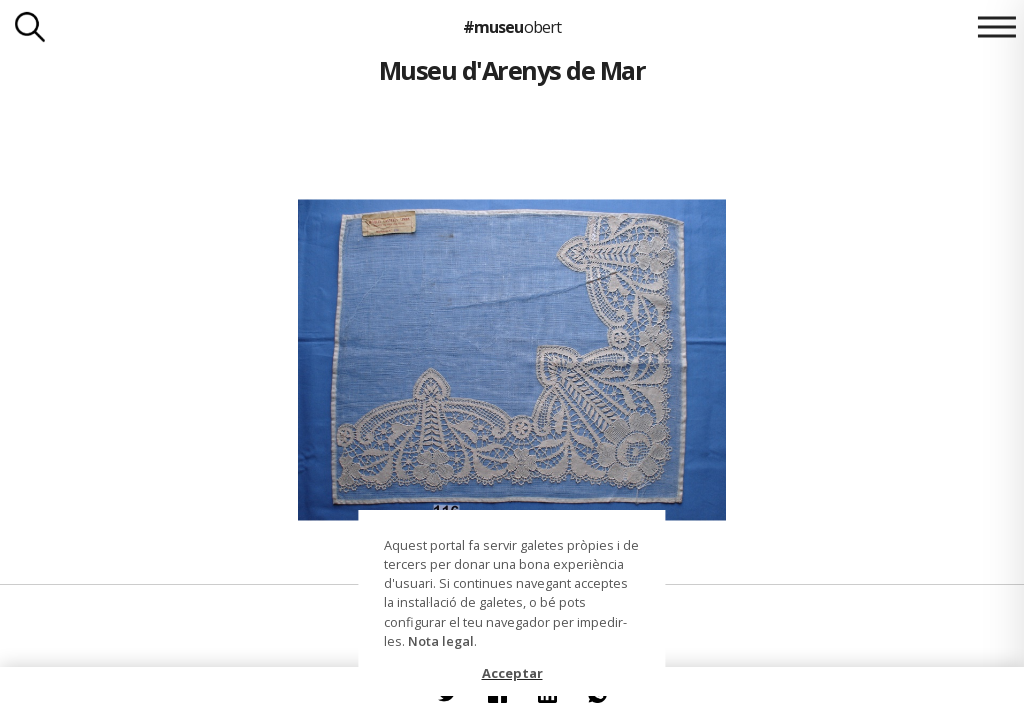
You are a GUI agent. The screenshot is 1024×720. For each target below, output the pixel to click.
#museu (511, 27)
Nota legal (441, 641)
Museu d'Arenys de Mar (512, 70)
